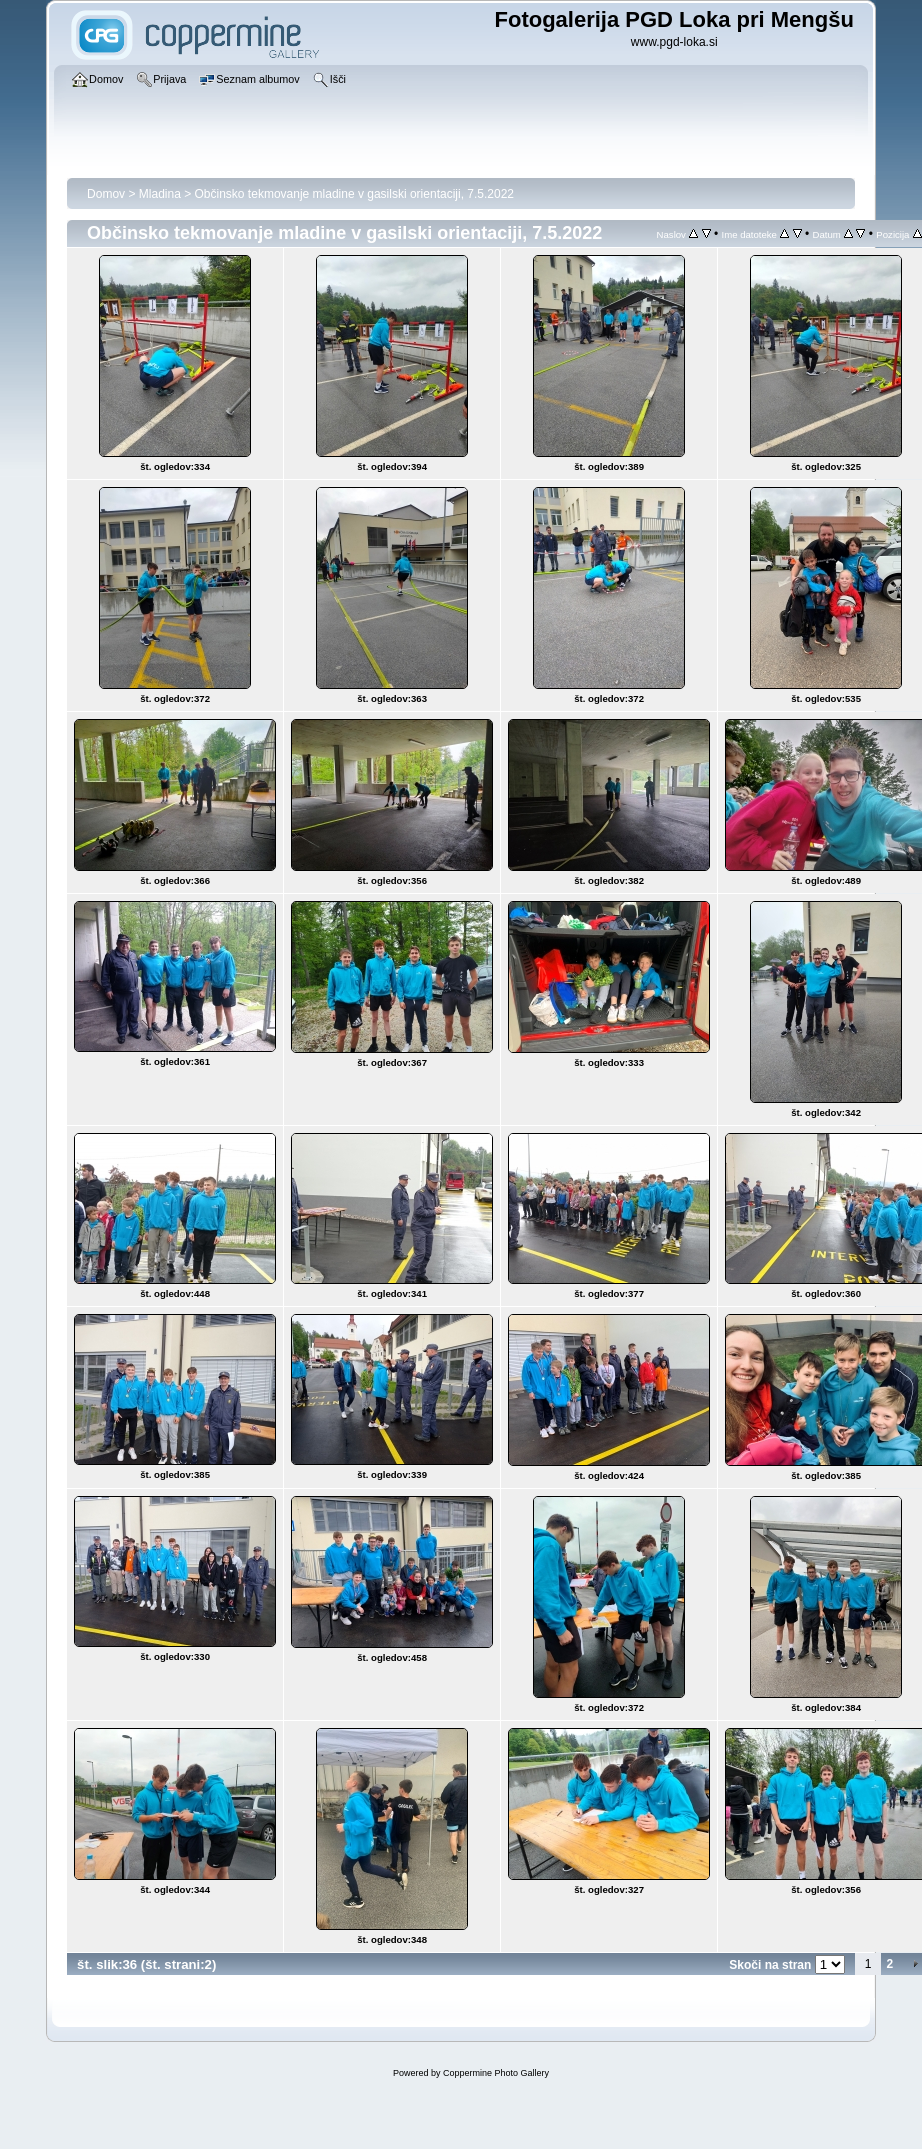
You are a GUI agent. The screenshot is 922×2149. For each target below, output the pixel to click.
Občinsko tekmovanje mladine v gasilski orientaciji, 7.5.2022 (355, 194)
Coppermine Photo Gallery (496, 2073)
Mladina (160, 194)
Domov (106, 194)
